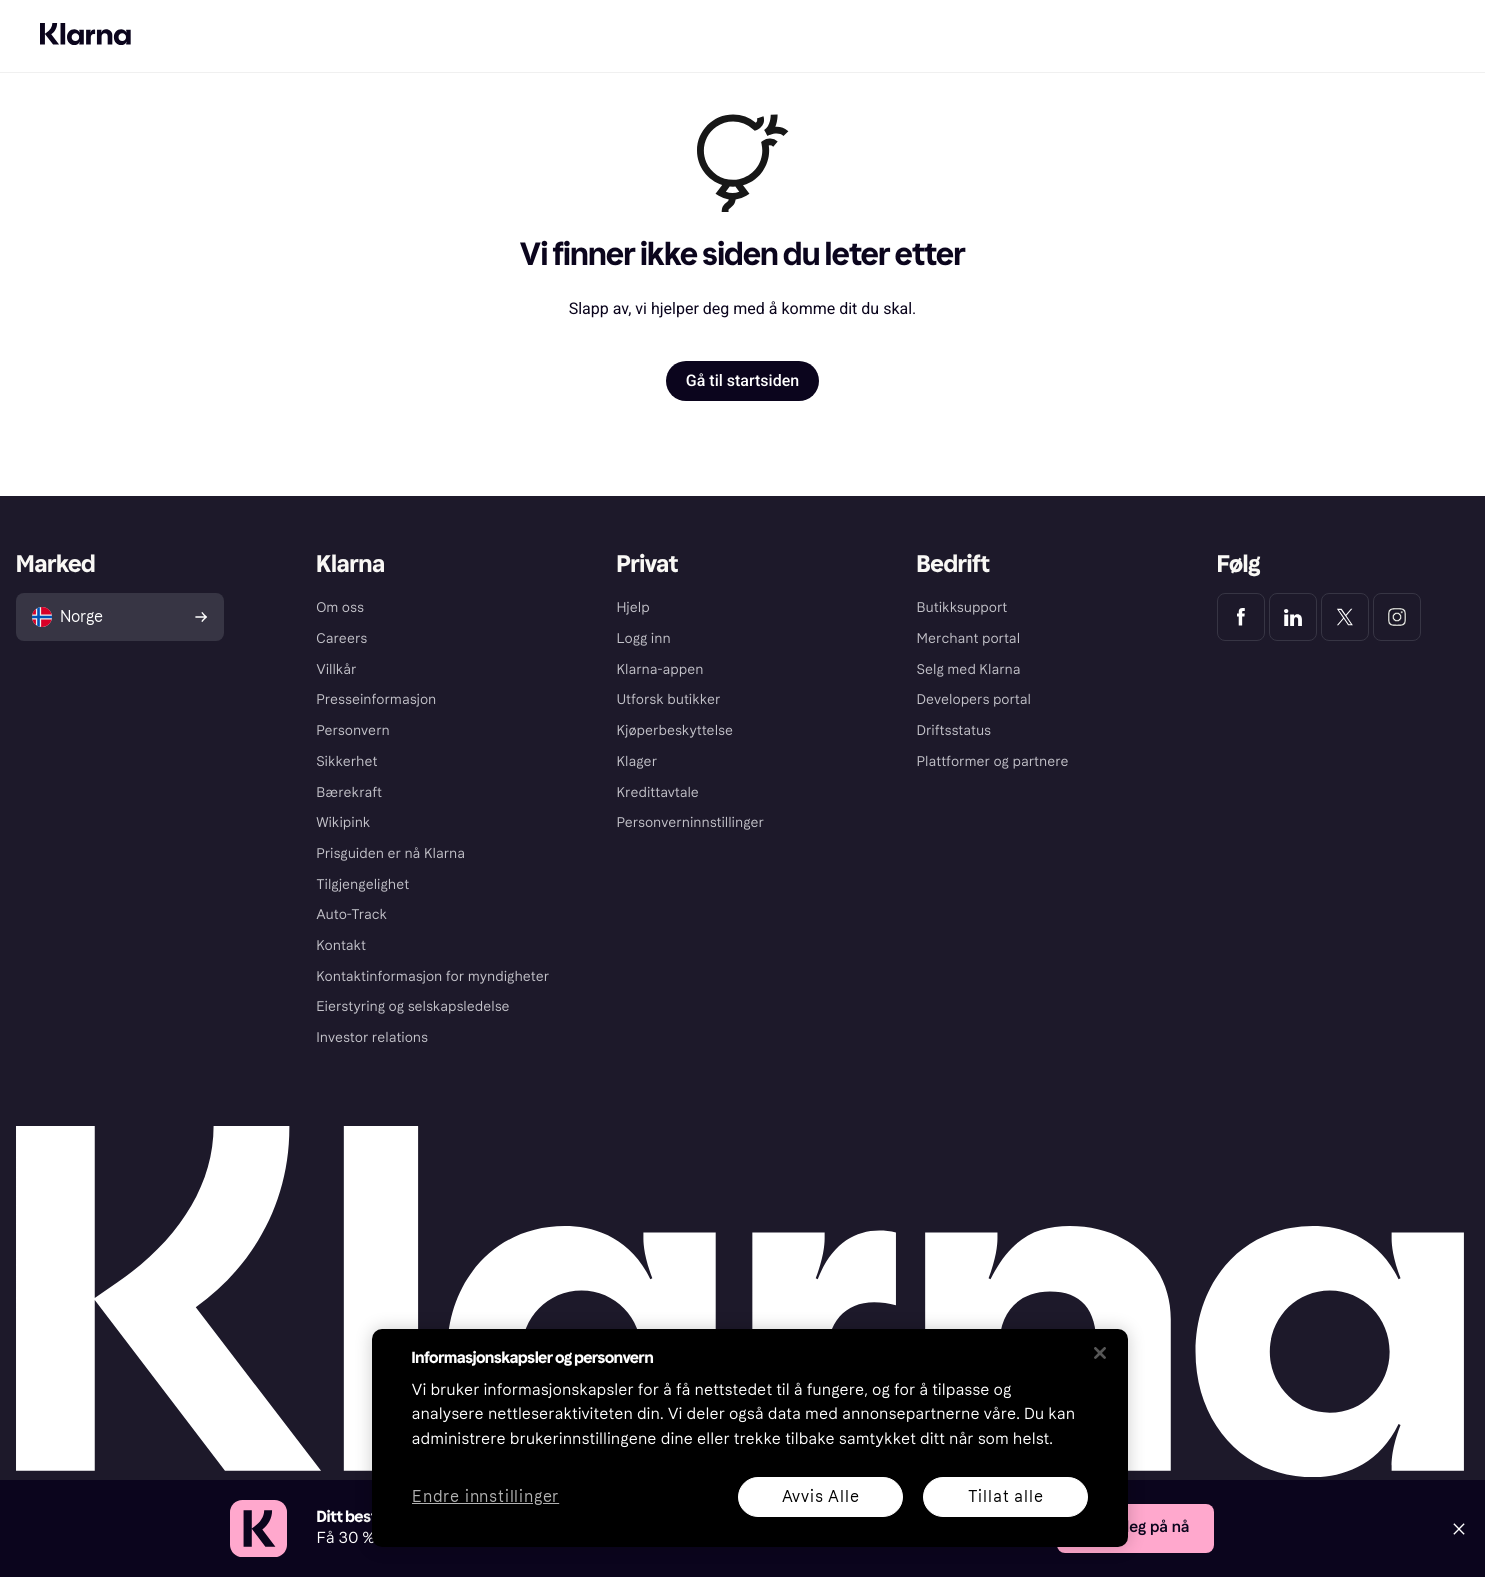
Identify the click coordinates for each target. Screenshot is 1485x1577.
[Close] (1459, 1529)
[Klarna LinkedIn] (1293, 617)
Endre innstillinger (485, 1497)
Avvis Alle (820, 1496)
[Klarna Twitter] (1345, 617)
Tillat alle (1005, 1496)
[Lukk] (1100, 1353)
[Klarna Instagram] (1397, 617)
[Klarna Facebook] (1241, 617)
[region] (750, 1438)
